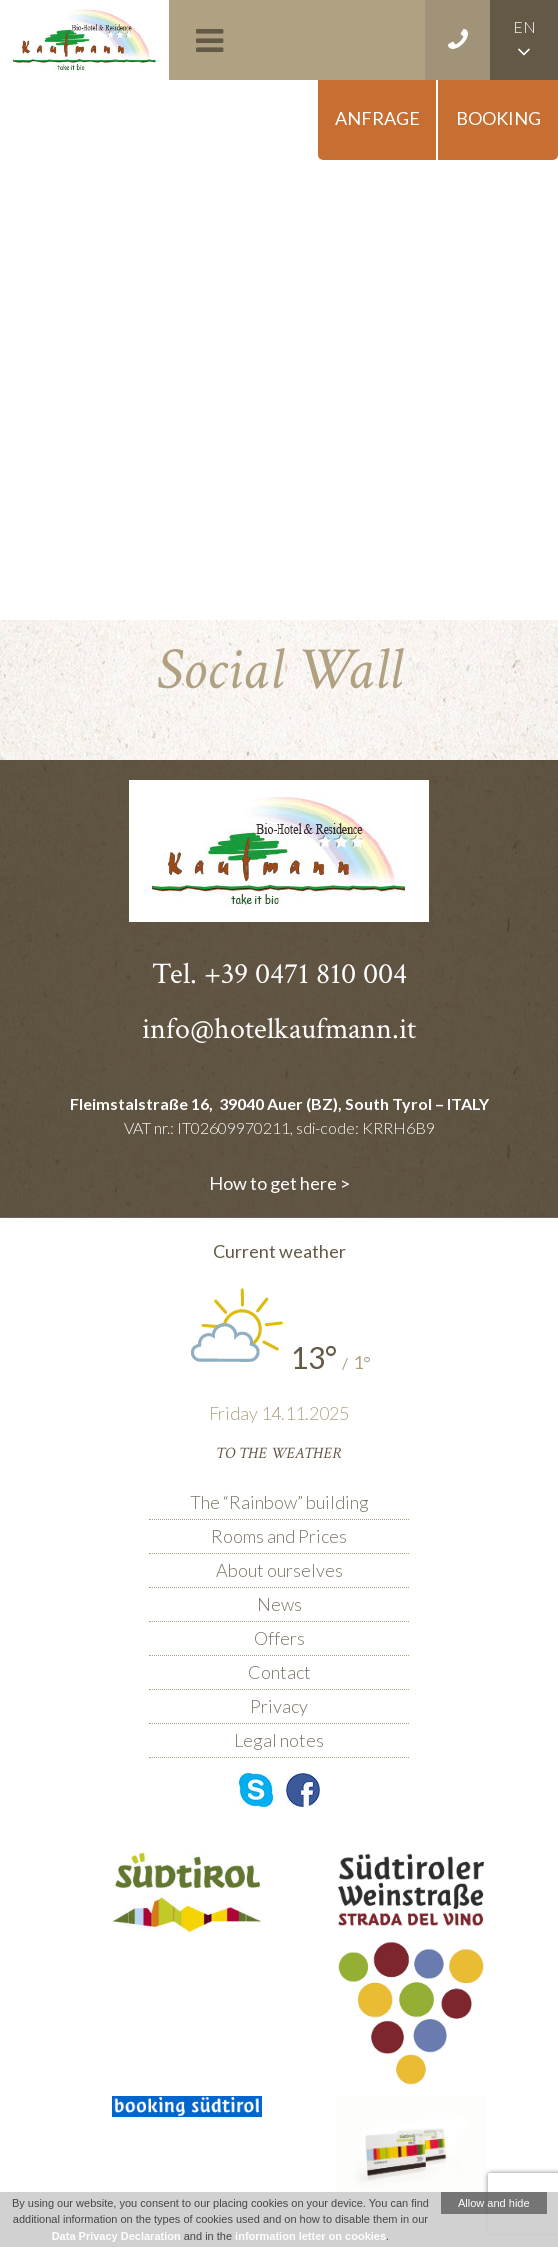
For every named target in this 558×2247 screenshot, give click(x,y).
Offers (279, 1638)
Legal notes (279, 1740)
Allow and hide (494, 2203)
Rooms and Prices (279, 1536)
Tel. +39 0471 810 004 (279, 974)
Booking (498, 118)
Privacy (279, 1706)
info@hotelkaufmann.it (279, 1029)
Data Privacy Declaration (116, 2236)
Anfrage (377, 118)
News (279, 1604)
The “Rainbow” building (279, 1502)
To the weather (279, 1453)
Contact (279, 1672)
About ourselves (279, 1570)
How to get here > (279, 1183)
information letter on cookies (310, 2236)
